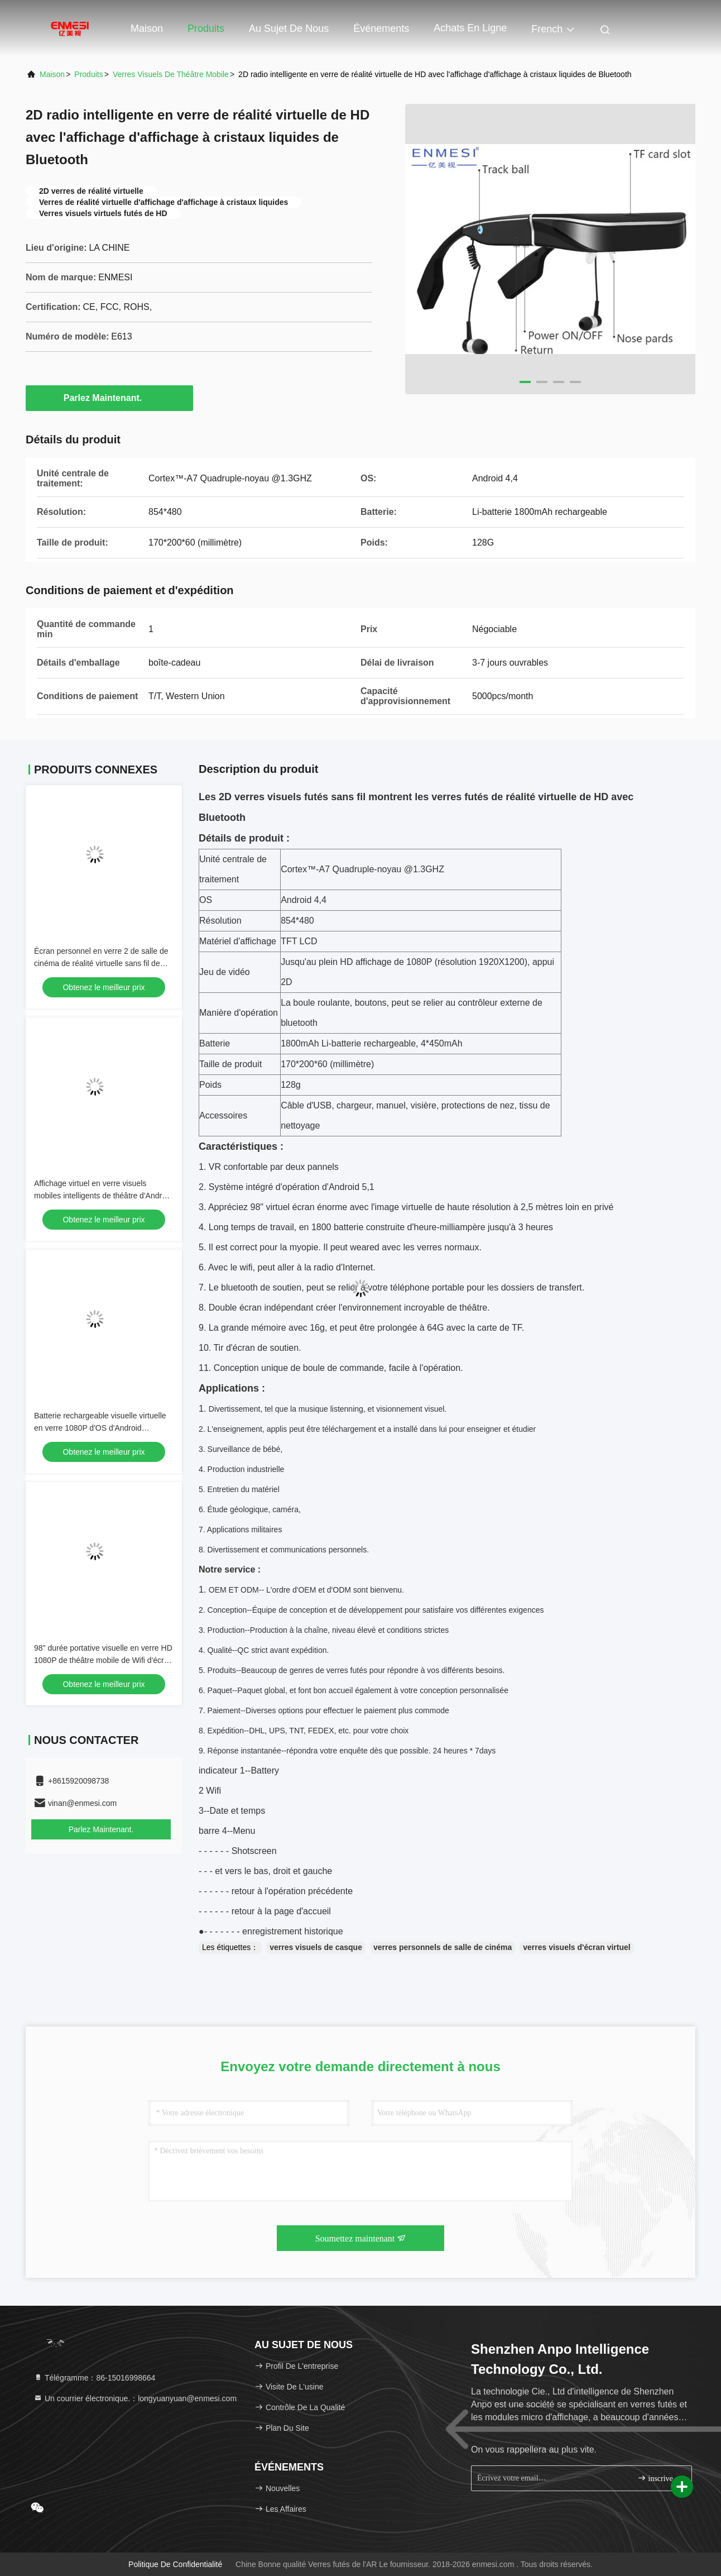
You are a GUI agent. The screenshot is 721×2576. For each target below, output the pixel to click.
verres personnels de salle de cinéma (442, 1947)
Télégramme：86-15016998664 (94, 2377)
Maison (147, 28)
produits (88, 74)
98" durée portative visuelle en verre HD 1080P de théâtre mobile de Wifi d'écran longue (103, 1660)
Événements (381, 28)
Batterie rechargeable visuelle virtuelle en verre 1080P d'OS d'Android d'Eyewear (100, 1428)
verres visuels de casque (316, 1947)
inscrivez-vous (659, 2478)
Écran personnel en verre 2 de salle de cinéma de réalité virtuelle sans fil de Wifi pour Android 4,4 (101, 963)
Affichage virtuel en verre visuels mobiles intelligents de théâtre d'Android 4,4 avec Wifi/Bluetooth (103, 1195)
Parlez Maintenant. (109, 397)
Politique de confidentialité (175, 2564)
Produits (206, 28)
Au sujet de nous (289, 28)
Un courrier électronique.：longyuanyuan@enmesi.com (135, 2398)
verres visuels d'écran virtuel (576, 1947)
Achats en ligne (470, 28)
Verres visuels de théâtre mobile (171, 74)
